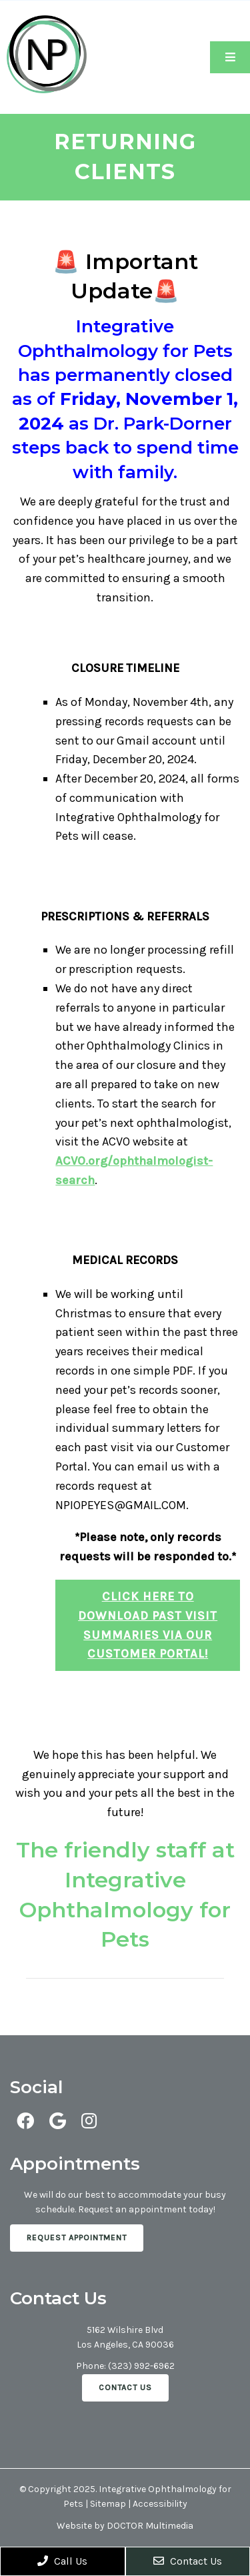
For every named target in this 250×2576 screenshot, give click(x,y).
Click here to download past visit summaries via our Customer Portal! (147, 1625)
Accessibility (160, 2503)
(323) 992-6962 (141, 2366)
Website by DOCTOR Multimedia (125, 2525)
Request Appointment (77, 2237)
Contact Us (125, 2387)
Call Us (62, 2561)
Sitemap (108, 2503)
